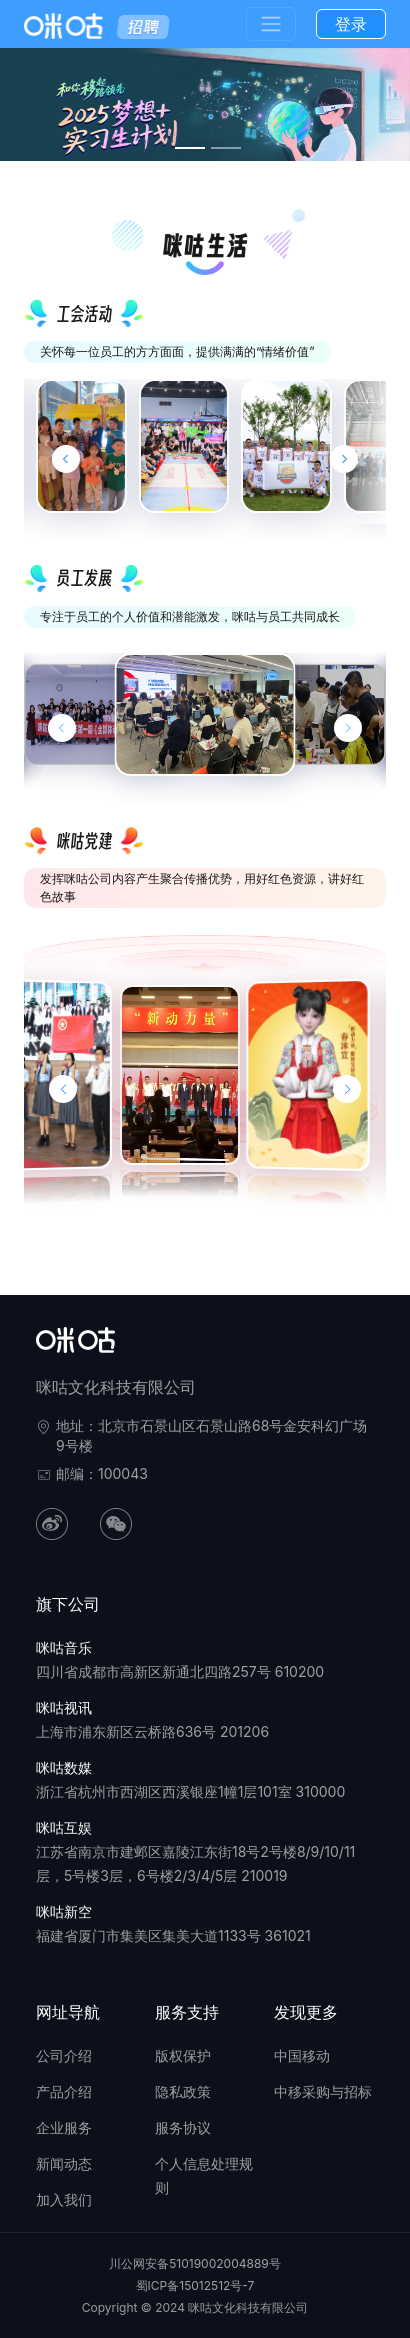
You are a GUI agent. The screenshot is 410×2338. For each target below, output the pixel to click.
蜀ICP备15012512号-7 (195, 2285)
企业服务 (64, 2127)
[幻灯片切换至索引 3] (190, 148)
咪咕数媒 (64, 1767)
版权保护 (183, 2055)
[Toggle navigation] (271, 24)
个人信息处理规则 (204, 2175)
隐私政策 (183, 2091)
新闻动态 (64, 2163)
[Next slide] (344, 459)
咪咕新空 (64, 1911)
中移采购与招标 (323, 2091)
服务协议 (183, 2127)
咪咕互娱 (64, 1827)
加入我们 (64, 2199)
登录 (351, 24)
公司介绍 (64, 2055)
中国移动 (302, 2055)
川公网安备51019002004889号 (195, 2263)
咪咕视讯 (64, 1707)
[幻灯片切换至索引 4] (226, 148)
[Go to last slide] (66, 459)
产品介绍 (64, 2091)
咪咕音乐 (64, 1647)
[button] (63, 1089)
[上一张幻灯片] (62, 728)
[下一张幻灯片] (348, 728)
